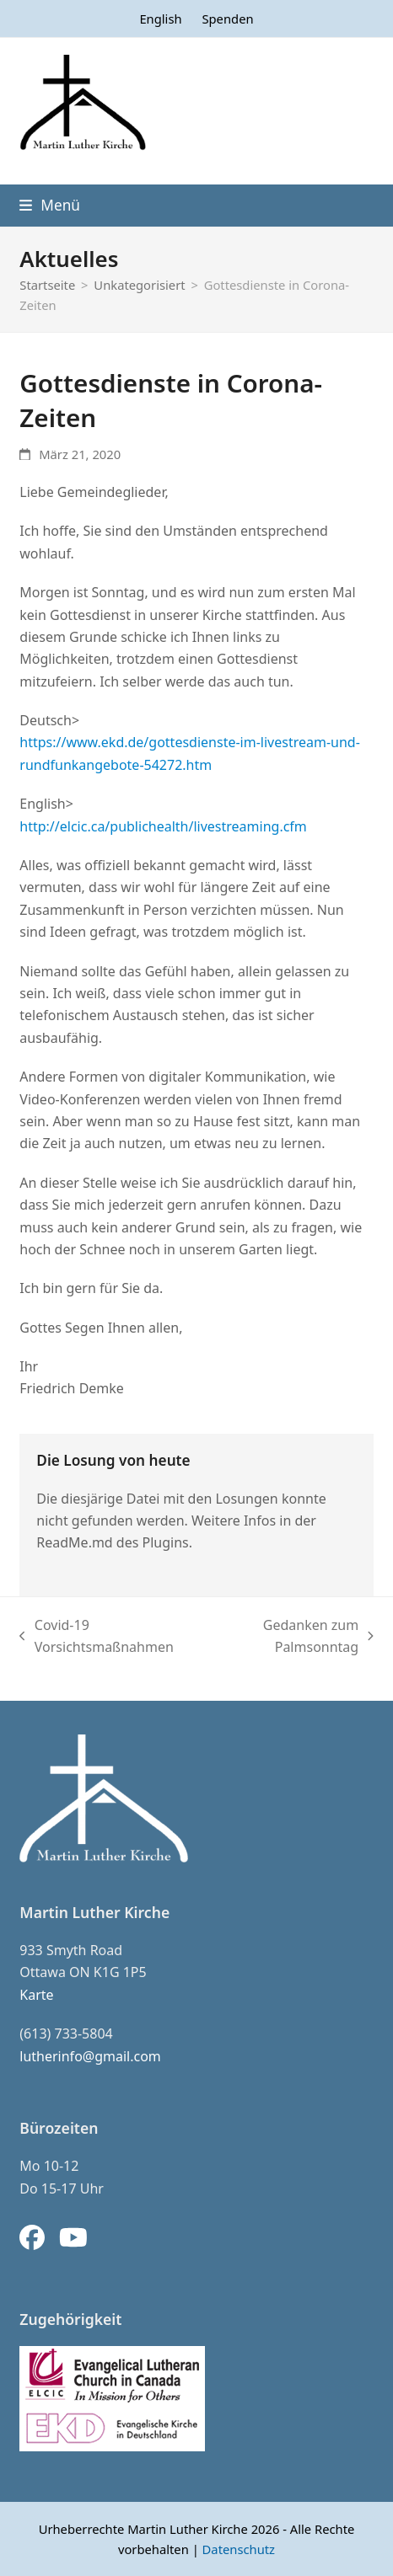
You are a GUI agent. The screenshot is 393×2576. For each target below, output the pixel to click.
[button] (49, 205)
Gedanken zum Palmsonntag (292, 1637)
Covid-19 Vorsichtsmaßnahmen (96, 1637)
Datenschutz (238, 2549)
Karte (36, 1994)
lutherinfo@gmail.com (90, 2056)
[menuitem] (160, 18)
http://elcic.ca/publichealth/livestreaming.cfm (163, 826)
